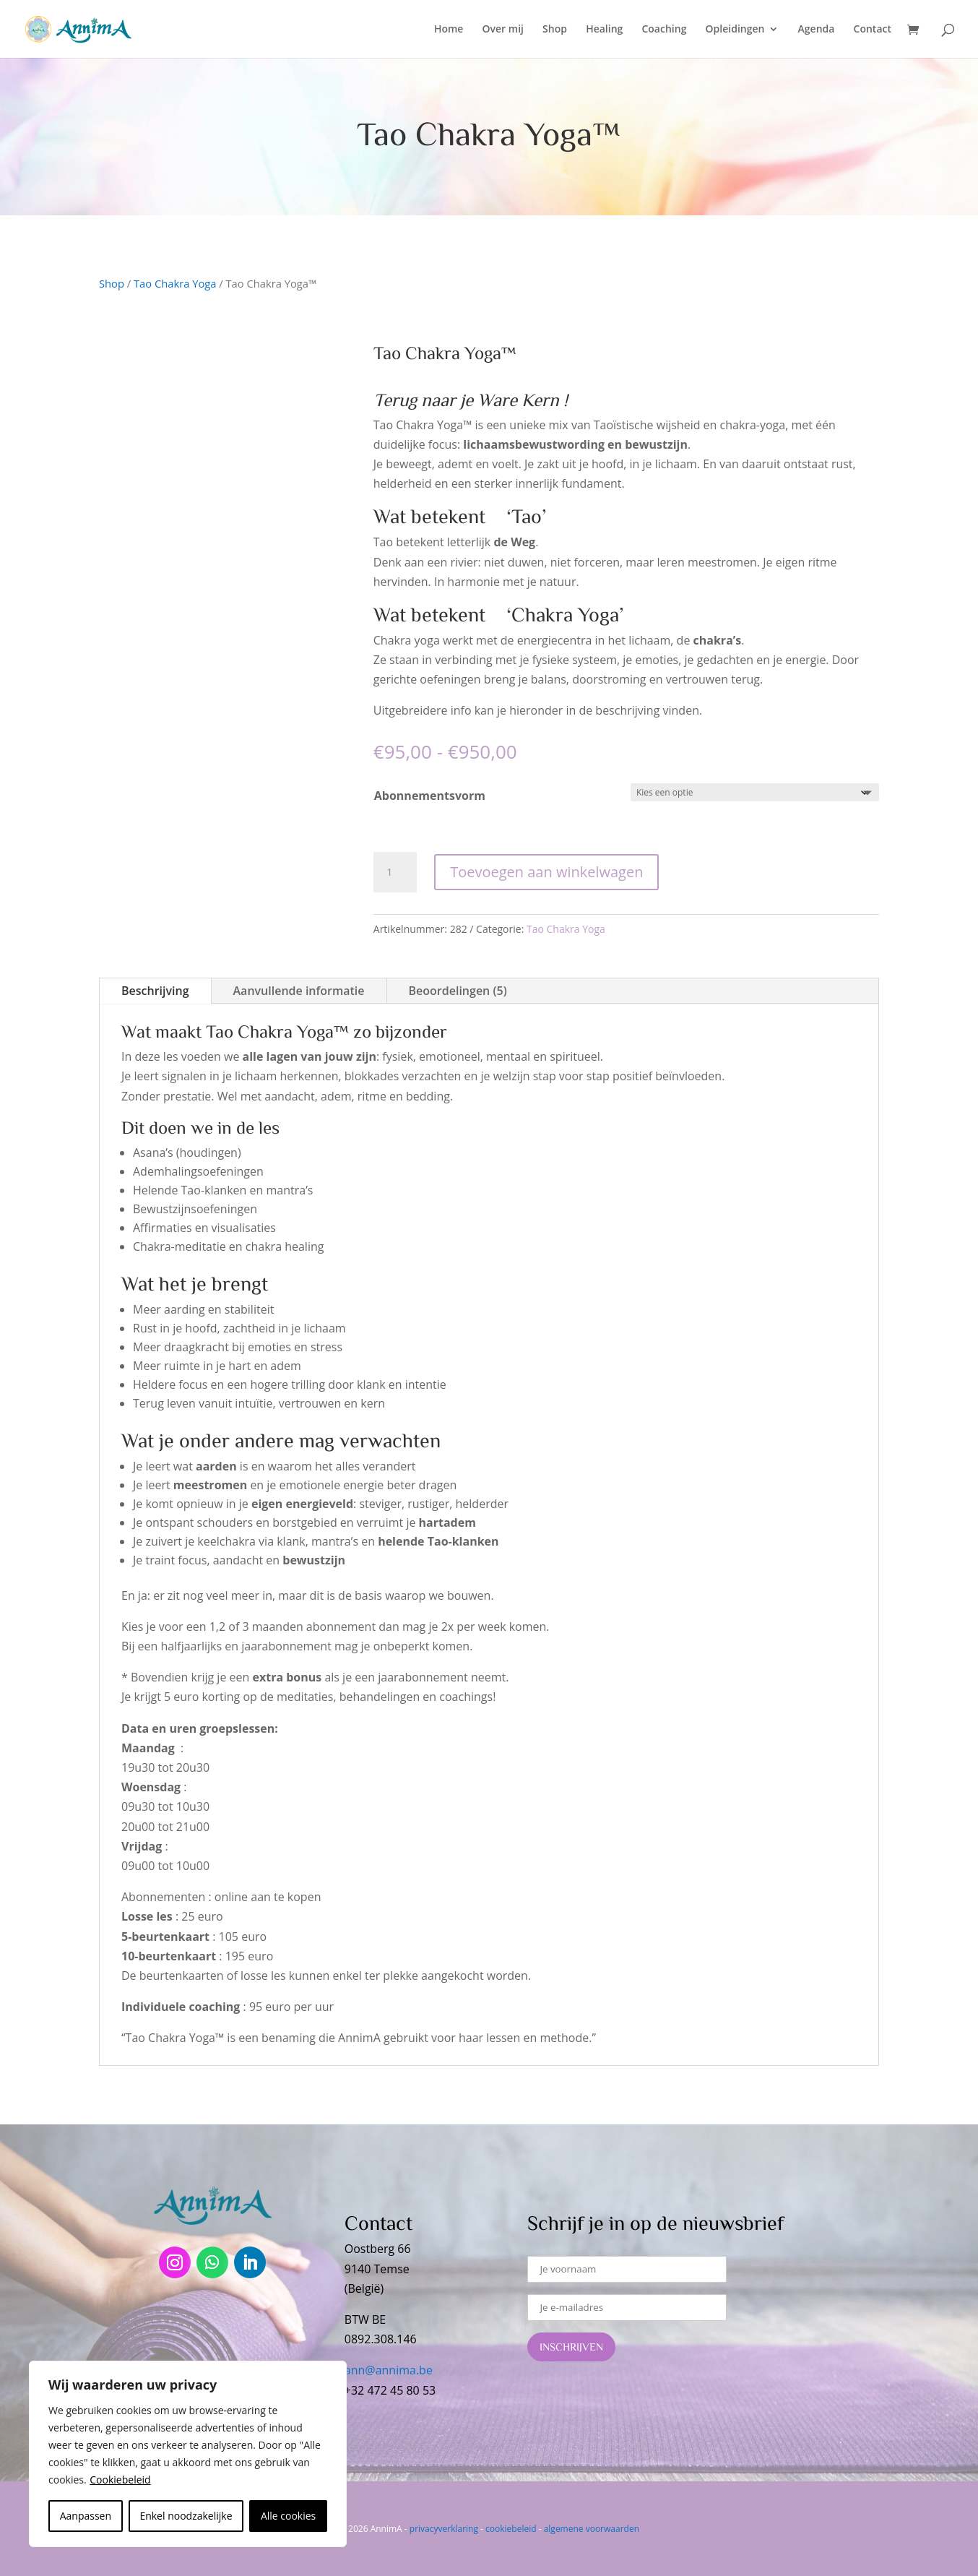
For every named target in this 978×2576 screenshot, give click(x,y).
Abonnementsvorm (429, 796)
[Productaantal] (395, 872)
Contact (872, 29)
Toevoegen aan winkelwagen (546, 872)
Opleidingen (735, 29)
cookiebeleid (510, 2529)
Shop (554, 29)
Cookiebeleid (120, 2479)
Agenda (816, 29)
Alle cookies (288, 2516)
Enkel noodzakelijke (185, 2516)
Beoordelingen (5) (458, 991)
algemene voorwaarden (591, 2529)
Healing (604, 29)
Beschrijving (155, 991)
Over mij (503, 29)
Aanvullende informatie (299, 991)
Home (449, 29)
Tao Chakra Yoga (175, 283)
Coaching (663, 29)
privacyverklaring (444, 2529)
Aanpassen (85, 2516)
